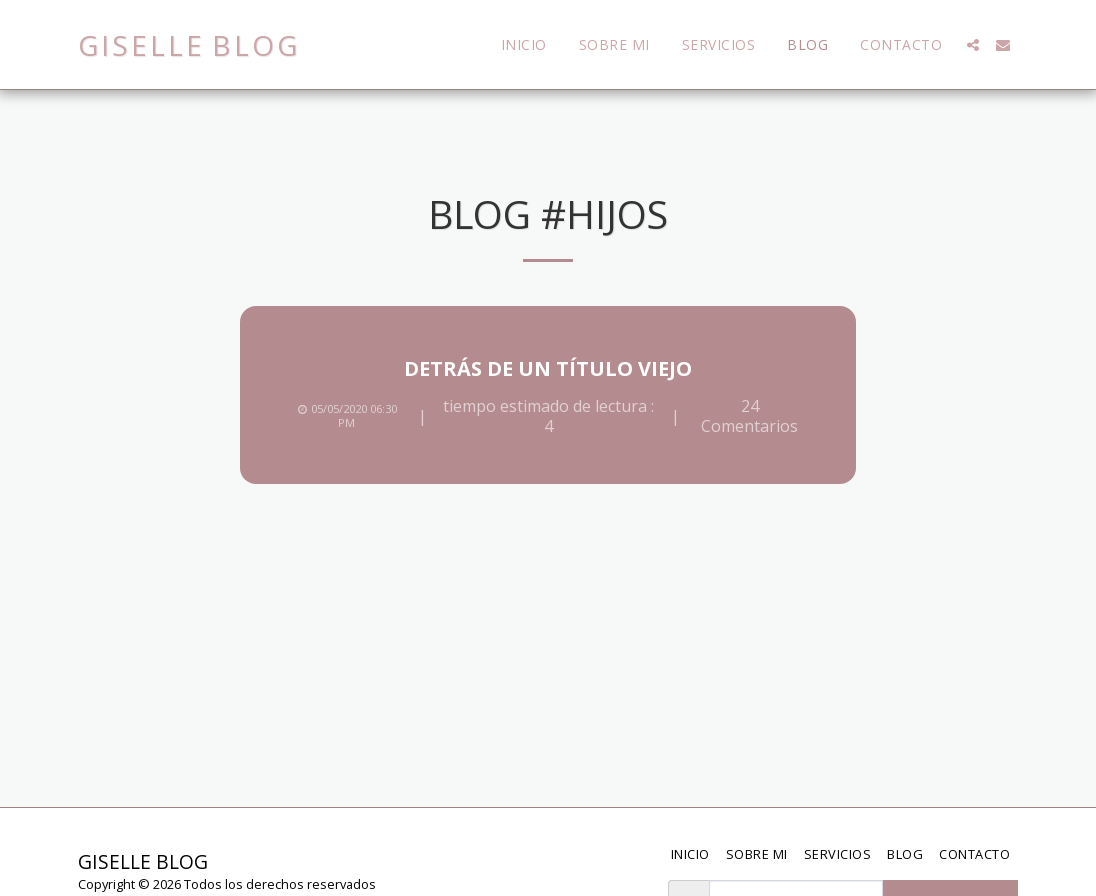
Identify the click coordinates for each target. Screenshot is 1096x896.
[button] (973, 45)
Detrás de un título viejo (548, 368)
